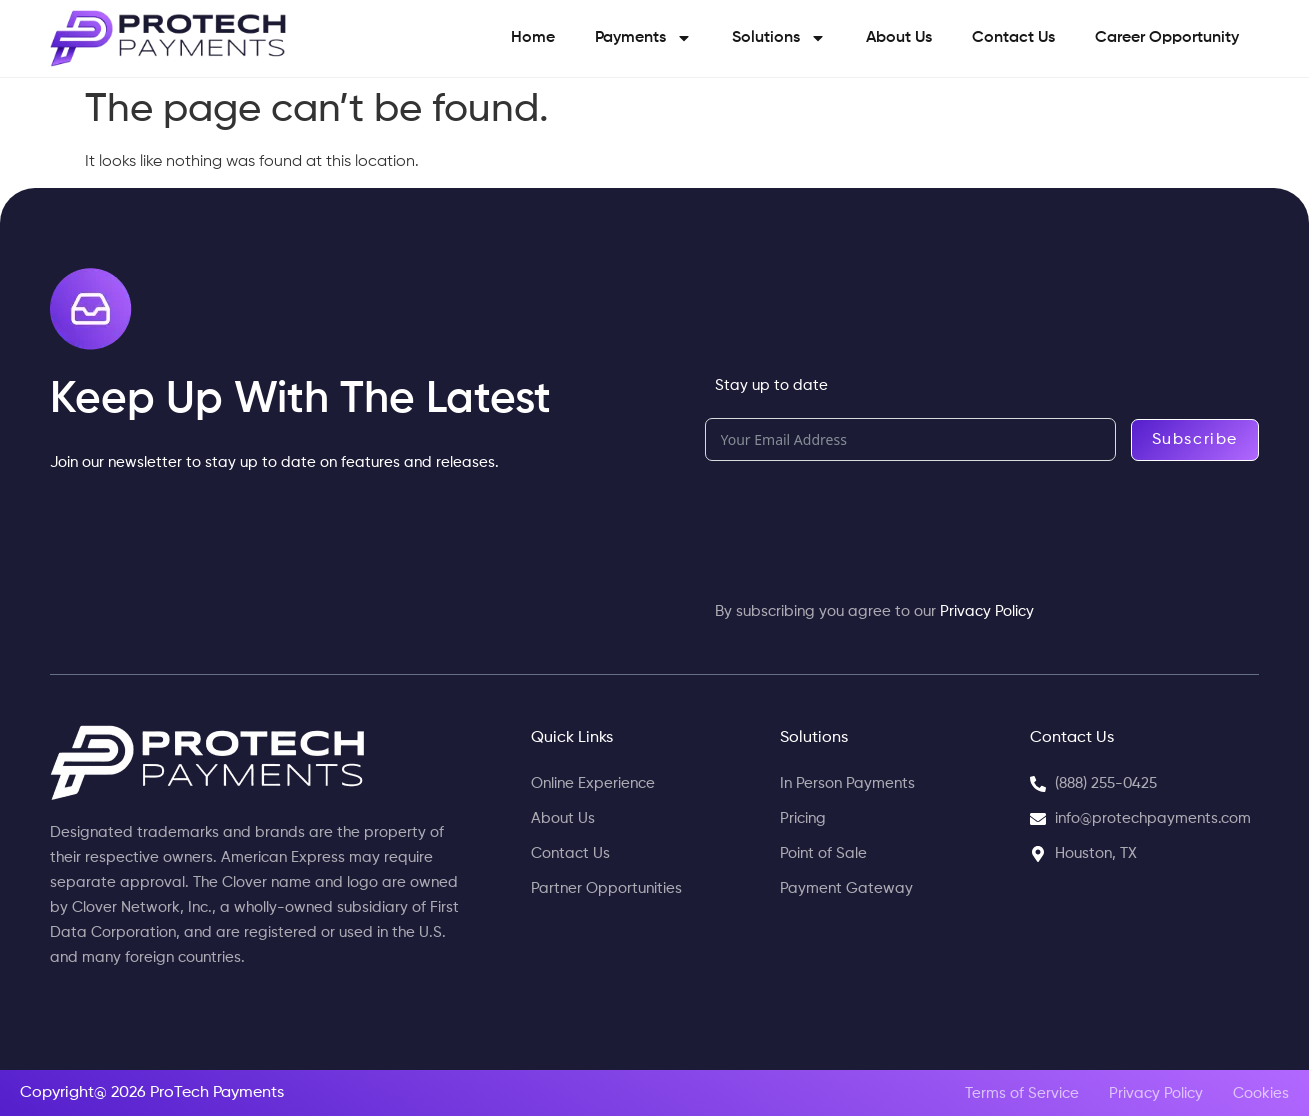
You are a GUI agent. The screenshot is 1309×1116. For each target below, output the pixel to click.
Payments (643, 38)
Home (533, 38)
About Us (899, 38)
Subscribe (1195, 440)
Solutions (779, 38)
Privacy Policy (987, 611)
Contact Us (1013, 38)
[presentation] (857, 520)
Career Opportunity (1167, 38)
